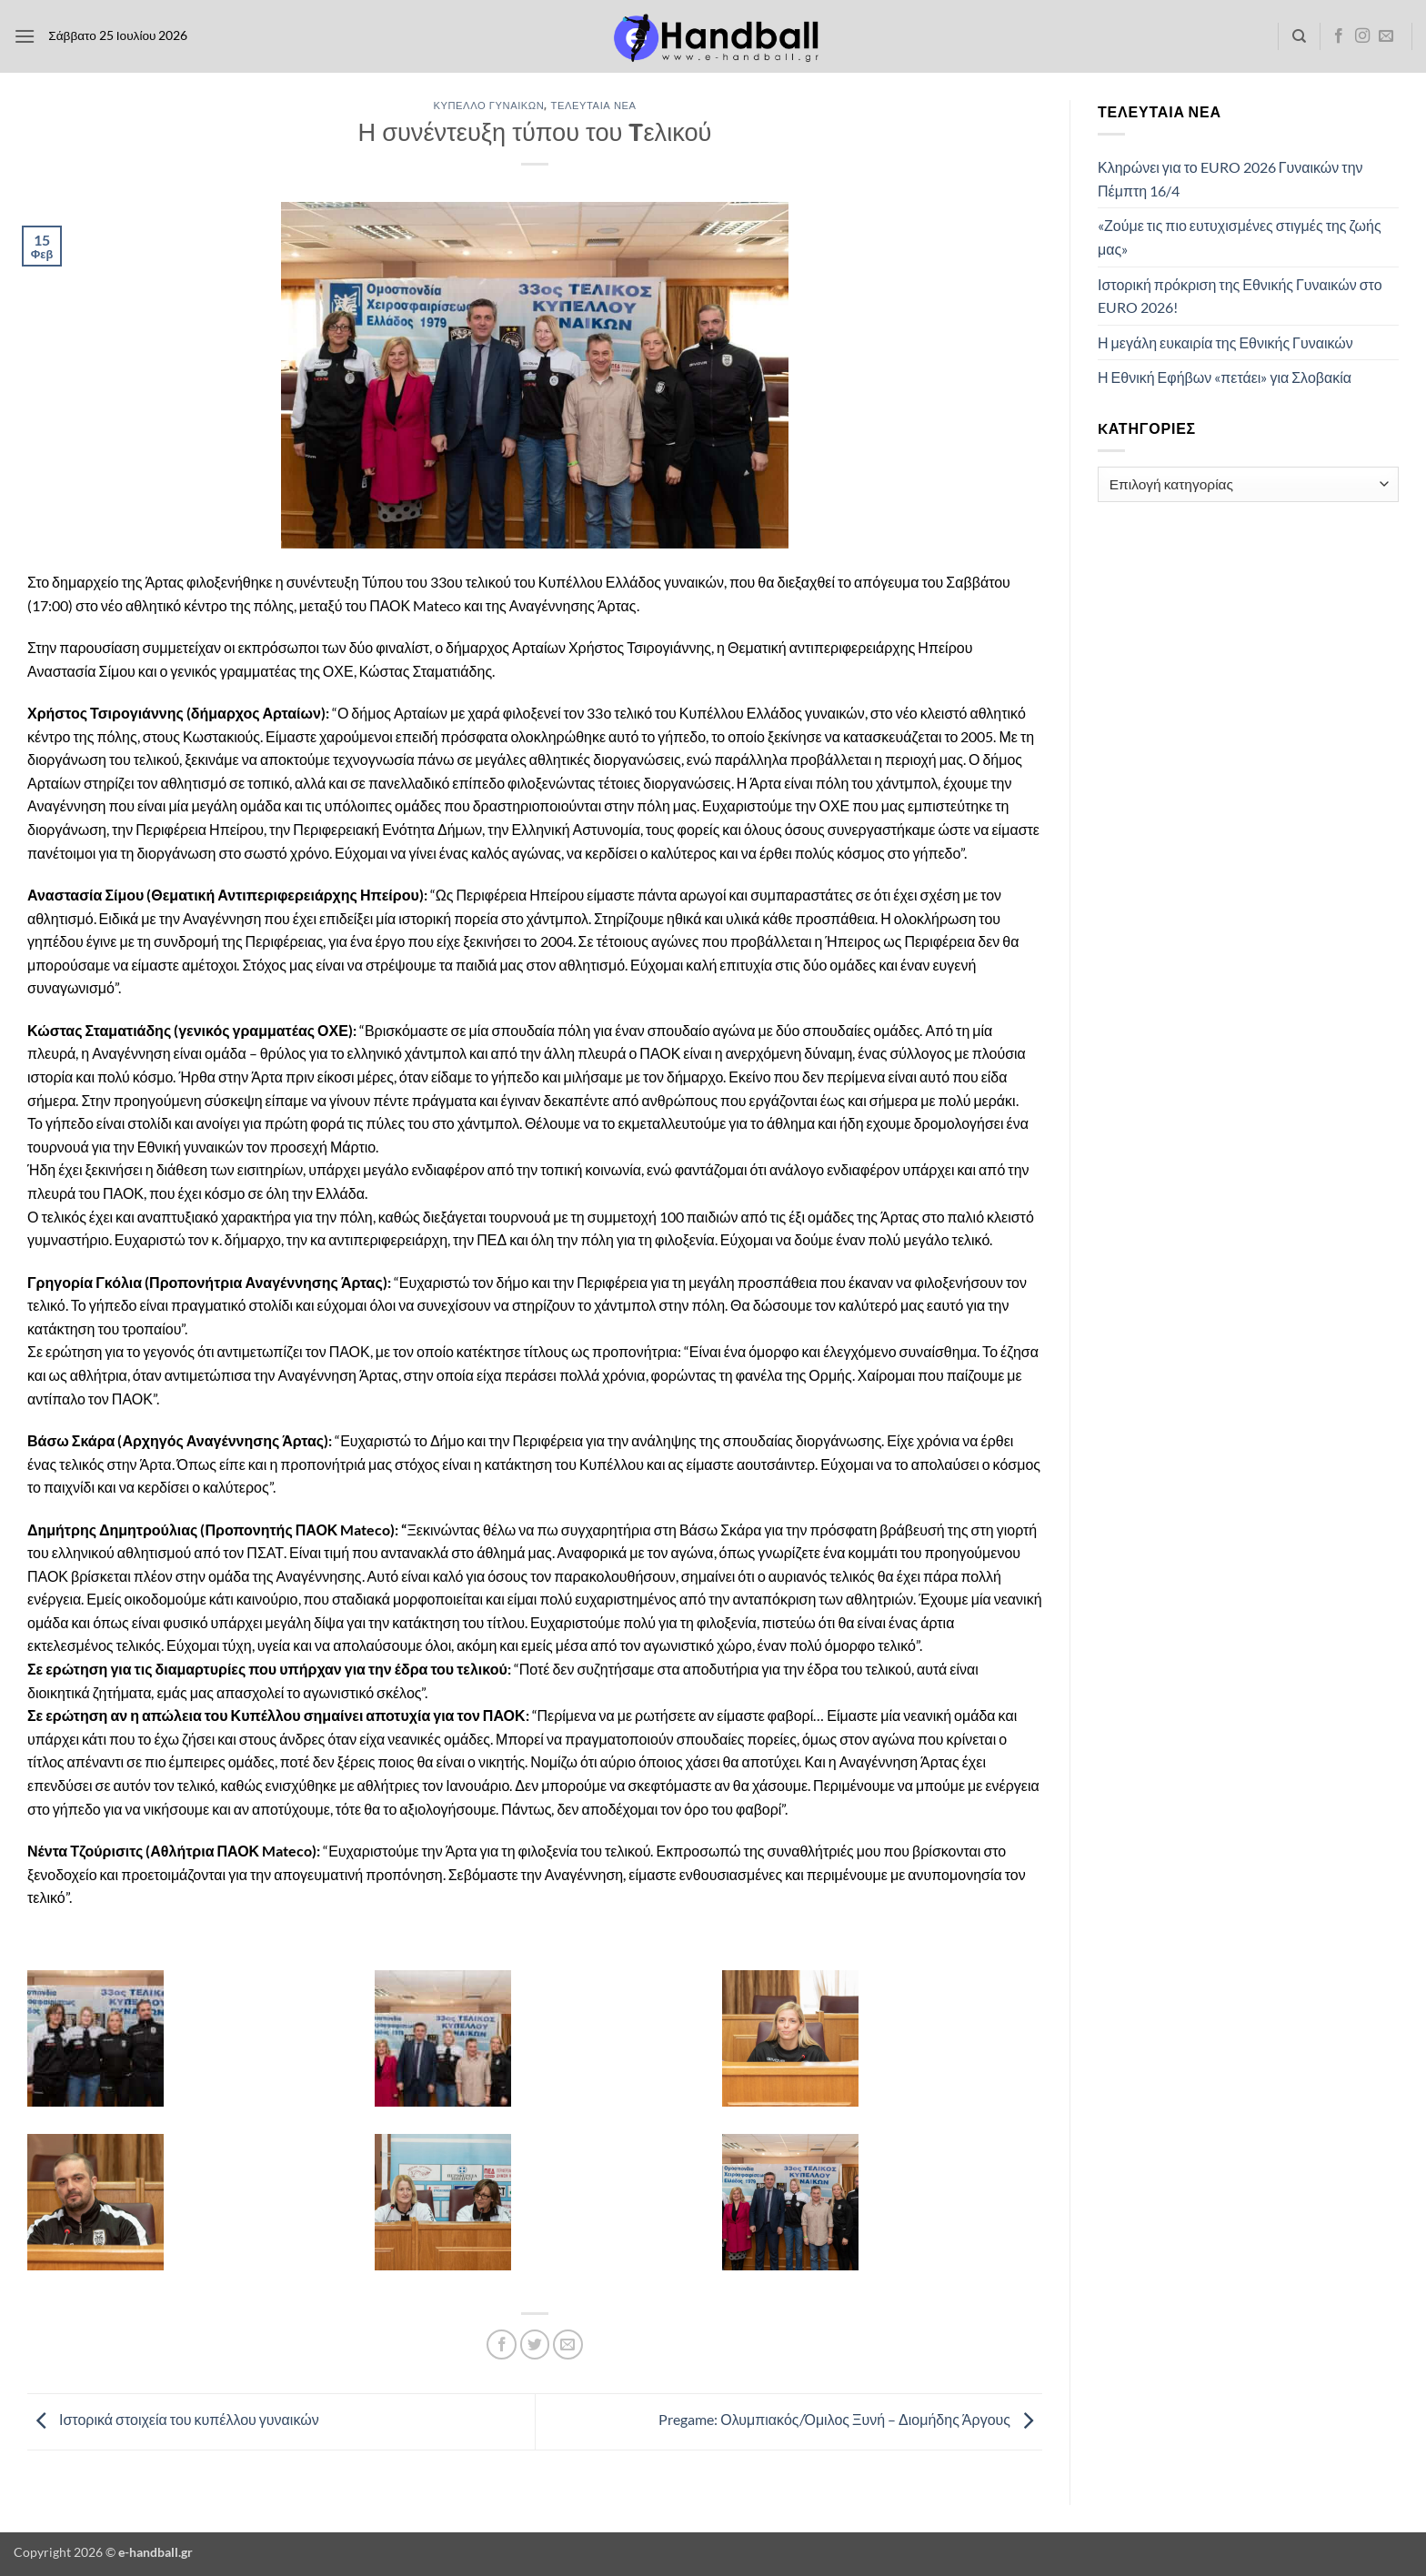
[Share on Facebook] (502, 2344)
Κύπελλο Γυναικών (488, 105)
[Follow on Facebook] (1338, 36)
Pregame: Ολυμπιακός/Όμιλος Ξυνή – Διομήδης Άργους (850, 2420)
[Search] (1299, 36)
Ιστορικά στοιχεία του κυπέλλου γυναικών (173, 2420)
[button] (24, 36)
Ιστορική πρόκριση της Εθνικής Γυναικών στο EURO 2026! (1240, 296)
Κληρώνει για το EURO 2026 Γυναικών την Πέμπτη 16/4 (1230, 178)
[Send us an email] (1386, 36)
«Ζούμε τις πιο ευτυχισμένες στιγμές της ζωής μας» (1239, 236)
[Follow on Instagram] (1362, 36)
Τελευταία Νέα (594, 105)
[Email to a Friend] (568, 2344)
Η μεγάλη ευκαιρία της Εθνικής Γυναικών (1225, 342)
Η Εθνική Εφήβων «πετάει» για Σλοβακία (1224, 377)
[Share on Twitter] (535, 2344)
